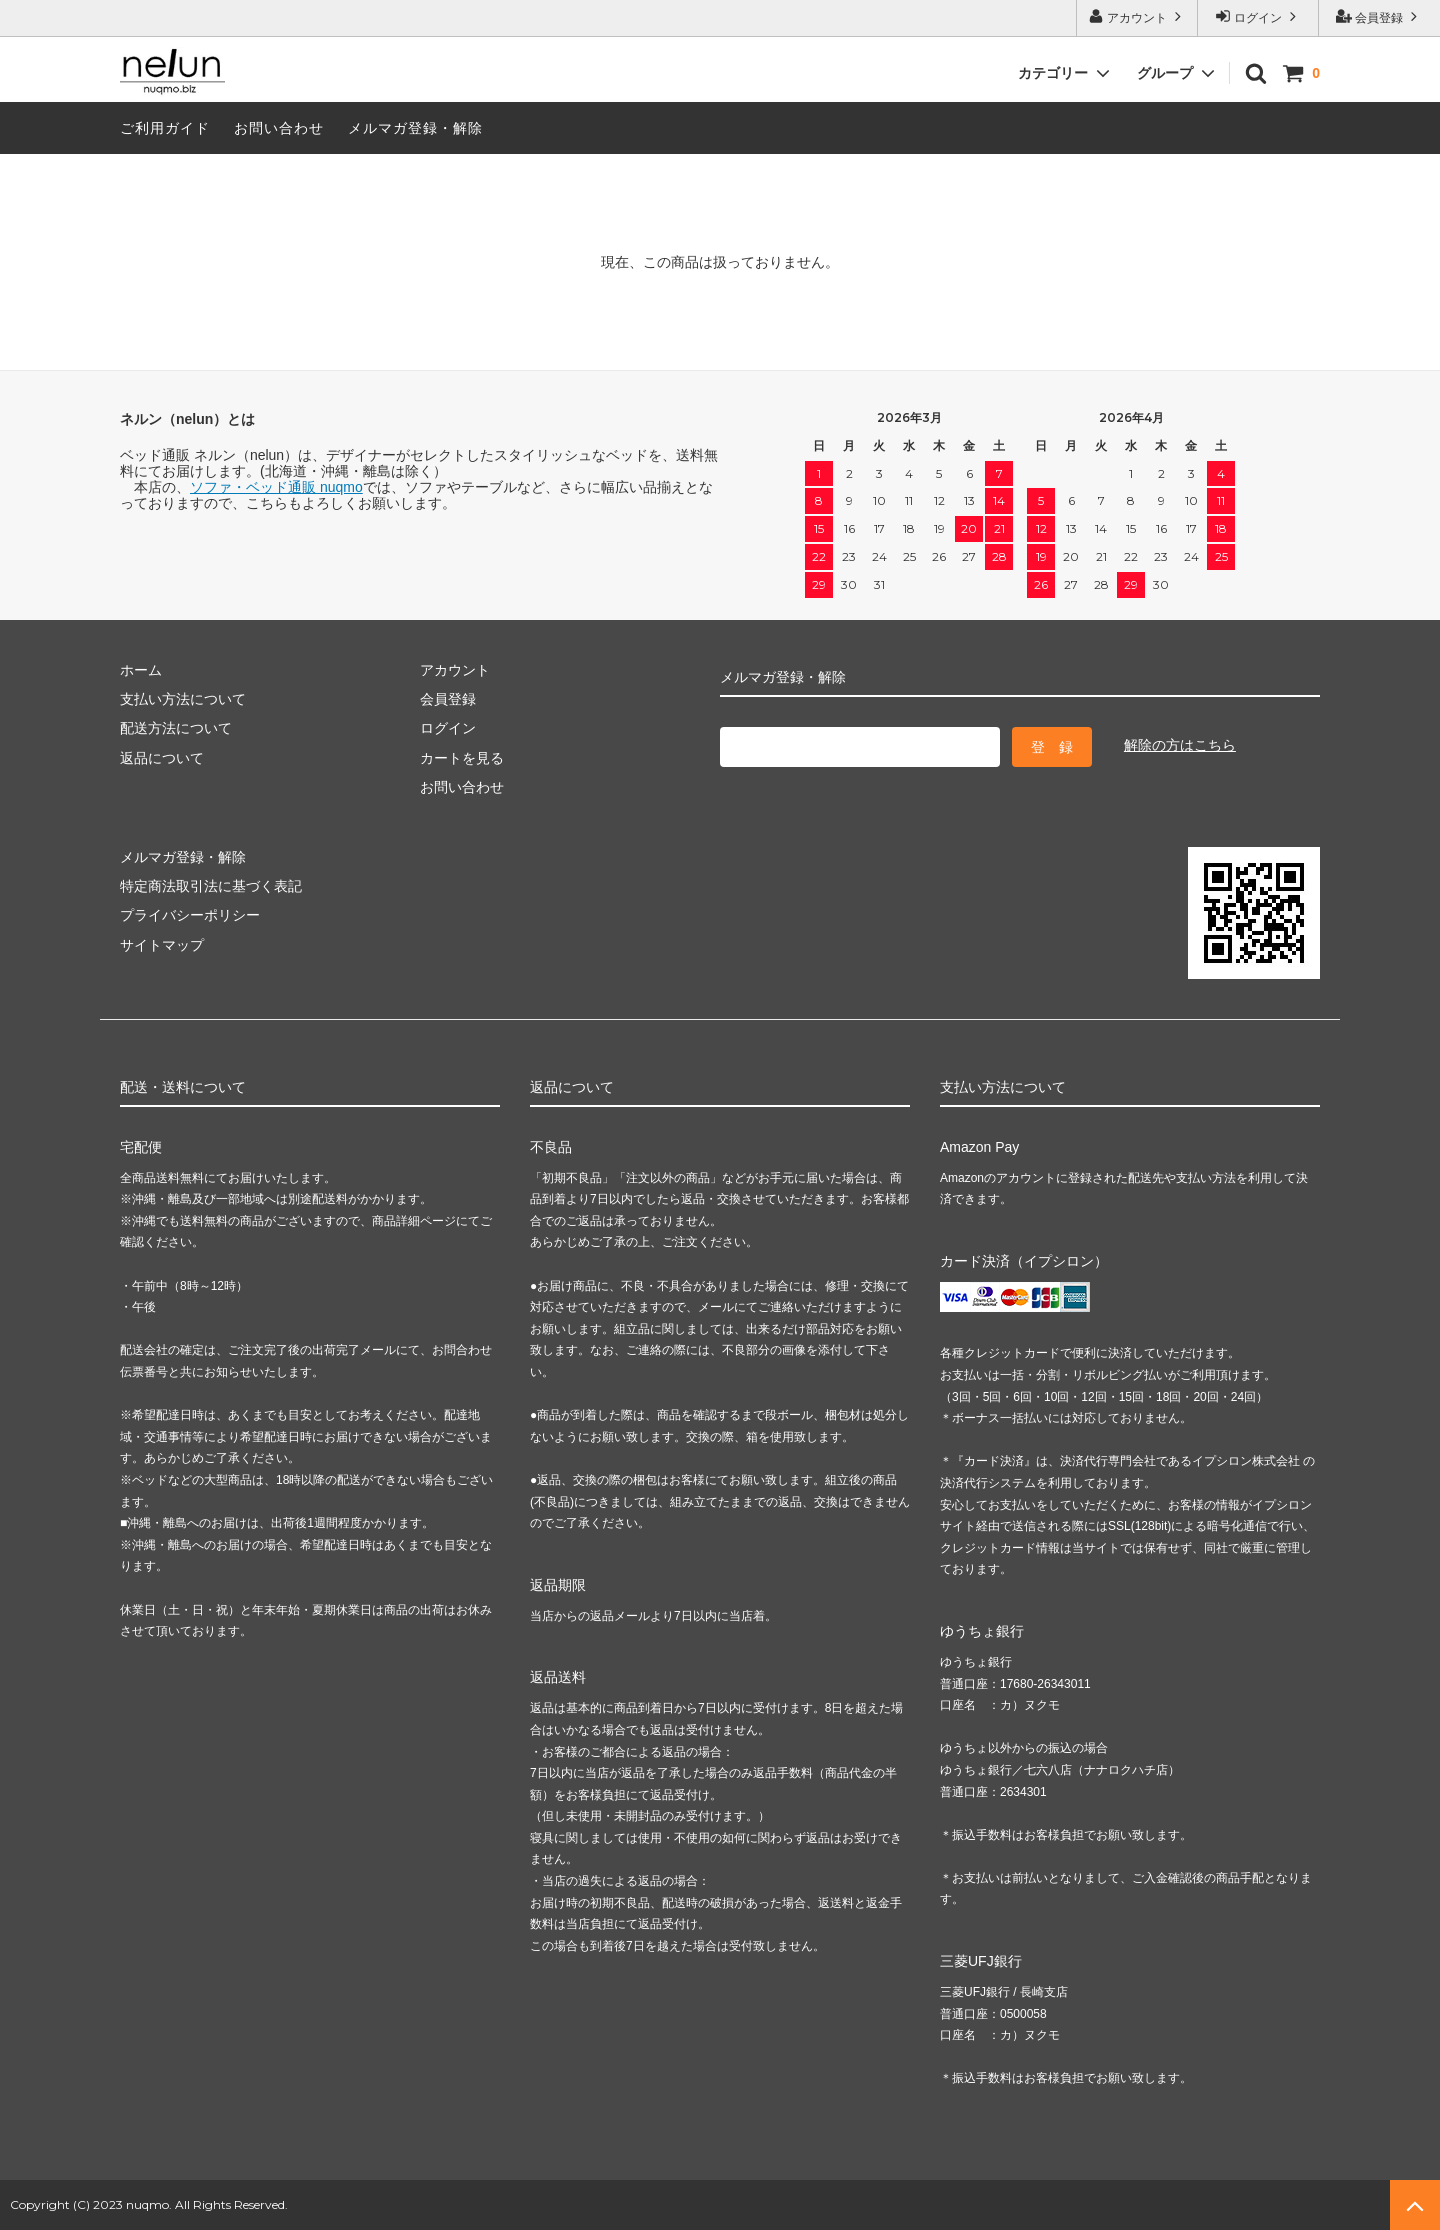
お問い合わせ (279, 128)
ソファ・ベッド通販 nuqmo (276, 487)
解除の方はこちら (1180, 745)
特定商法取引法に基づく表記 (211, 886)
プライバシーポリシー (190, 915)
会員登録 (1379, 16)
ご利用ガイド (165, 128)
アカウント (1137, 16)
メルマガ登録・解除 (415, 128)
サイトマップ (162, 945)
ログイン (1258, 16)
